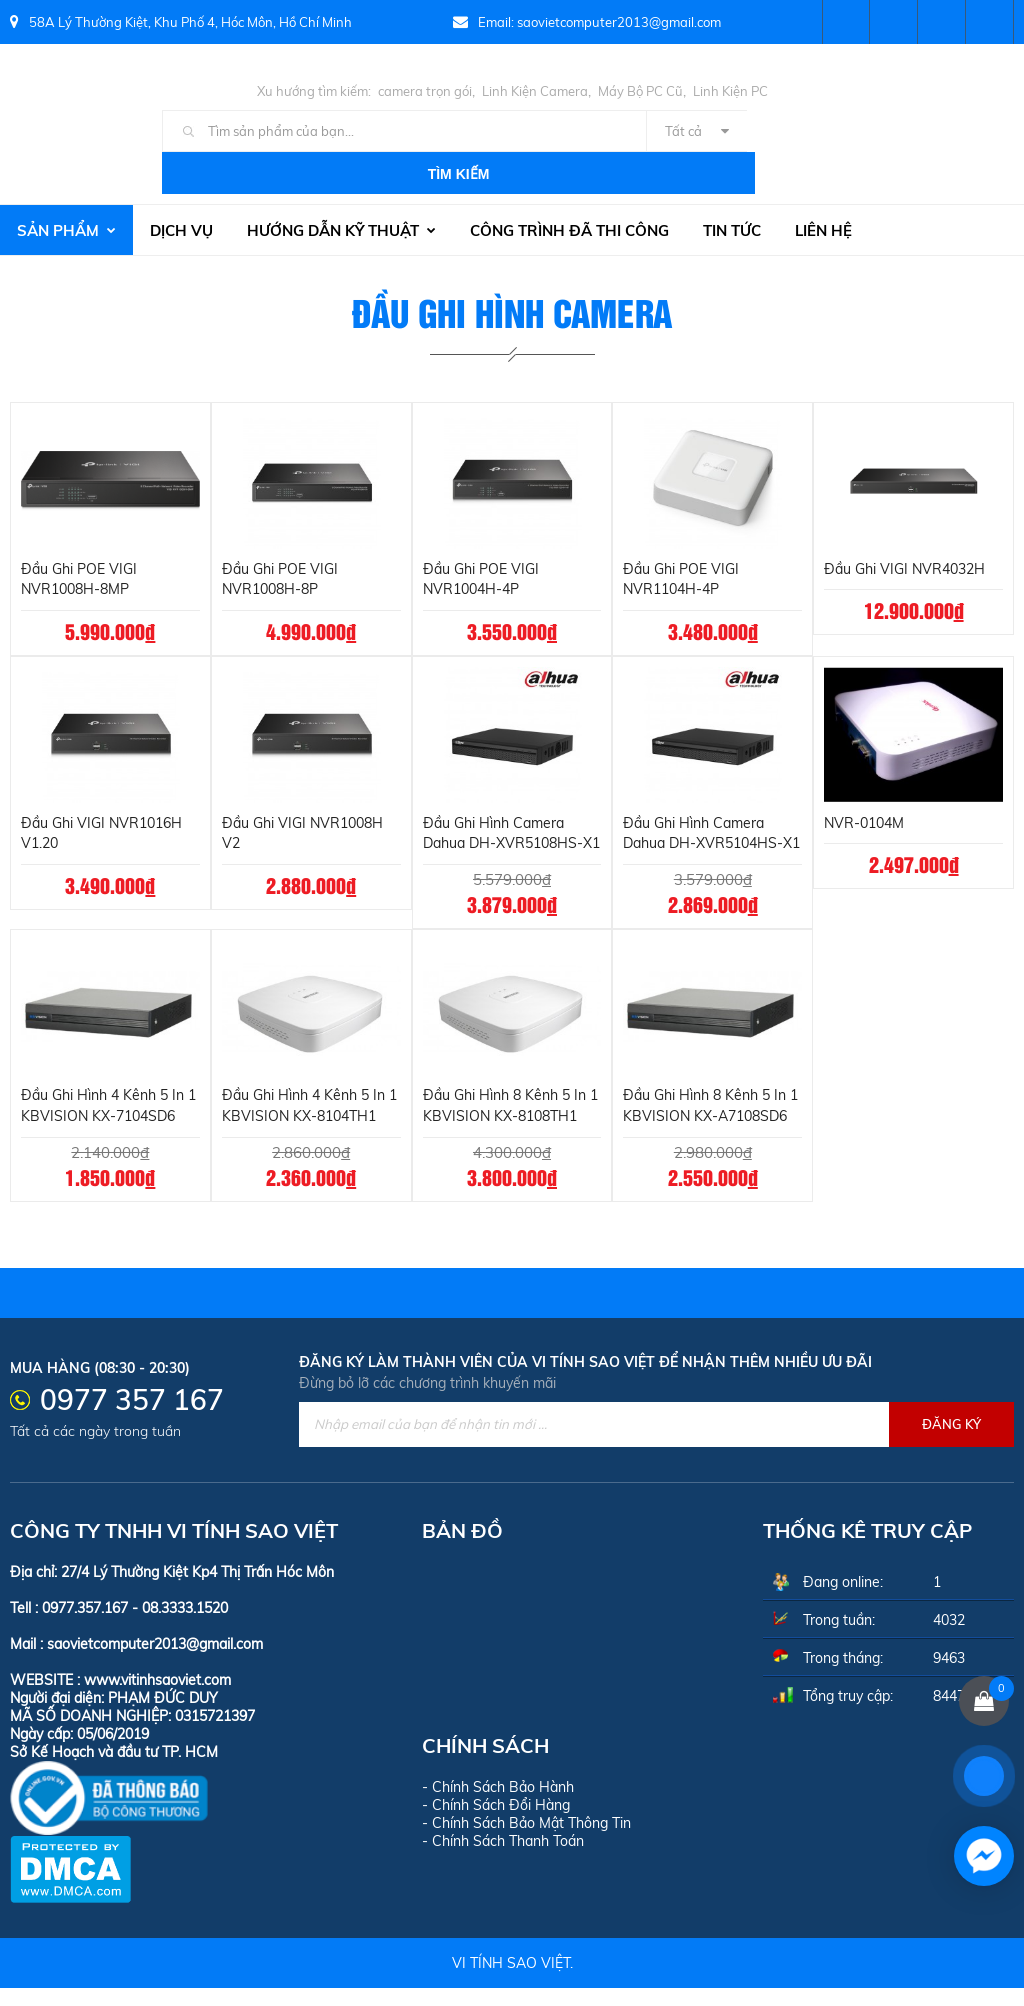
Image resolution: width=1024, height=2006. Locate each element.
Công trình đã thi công (569, 188)
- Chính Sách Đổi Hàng (496, 1823)
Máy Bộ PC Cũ (640, 91)
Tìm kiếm (805, 132)
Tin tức (732, 188)
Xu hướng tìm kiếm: (314, 91)
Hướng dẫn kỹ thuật (341, 188)
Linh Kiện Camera (535, 91)
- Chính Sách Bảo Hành (498, 1805)
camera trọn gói (425, 91)
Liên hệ (823, 188)
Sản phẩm (66, 188)
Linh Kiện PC (730, 91)
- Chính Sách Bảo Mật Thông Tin (526, 1841)
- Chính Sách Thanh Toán (503, 1859)
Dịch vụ (181, 188)
